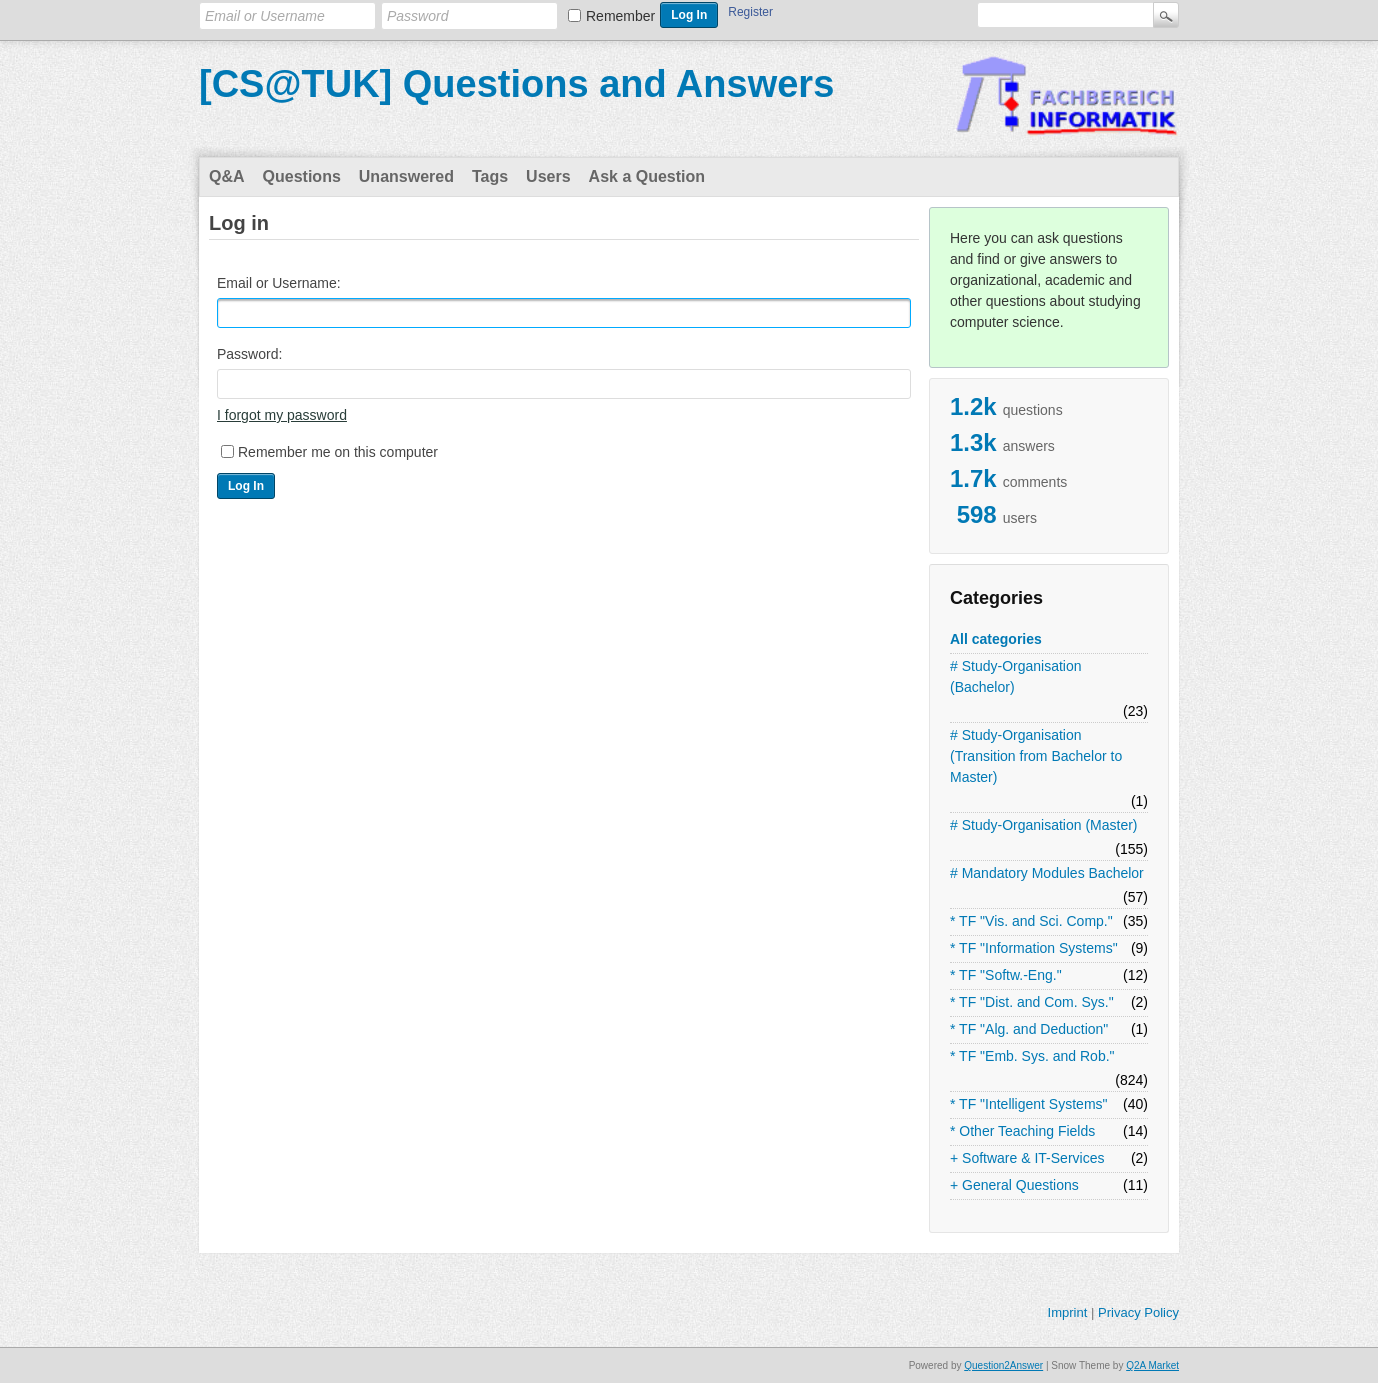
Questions (302, 176)
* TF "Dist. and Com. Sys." (1032, 1002)
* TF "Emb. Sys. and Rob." (1032, 1056)
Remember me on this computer (338, 452)
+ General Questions (1014, 1185)
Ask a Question (647, 176)
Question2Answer (1003, 1365)
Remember (620, 16)
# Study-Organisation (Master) (1044, 825)
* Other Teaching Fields (1022, 1131)
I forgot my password (282, 415)
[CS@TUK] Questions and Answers (516, 84)
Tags (490, 176)
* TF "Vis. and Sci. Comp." (1031, 921)
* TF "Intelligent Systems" (1029, 1104)
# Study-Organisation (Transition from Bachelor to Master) (1036, 756)
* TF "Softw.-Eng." (1006, 975)
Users (548, 176)
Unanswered (406, 176)
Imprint (1068, 1312)
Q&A (227, 176)
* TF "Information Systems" (1034, 948)
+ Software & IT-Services (1027, 1158)
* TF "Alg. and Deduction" (1029, 1029)
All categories (996, 639)
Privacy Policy (1138, 1312)
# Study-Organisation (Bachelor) (1016, 676)
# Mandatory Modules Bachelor (1047, 873)
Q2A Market (1152, 1365)
